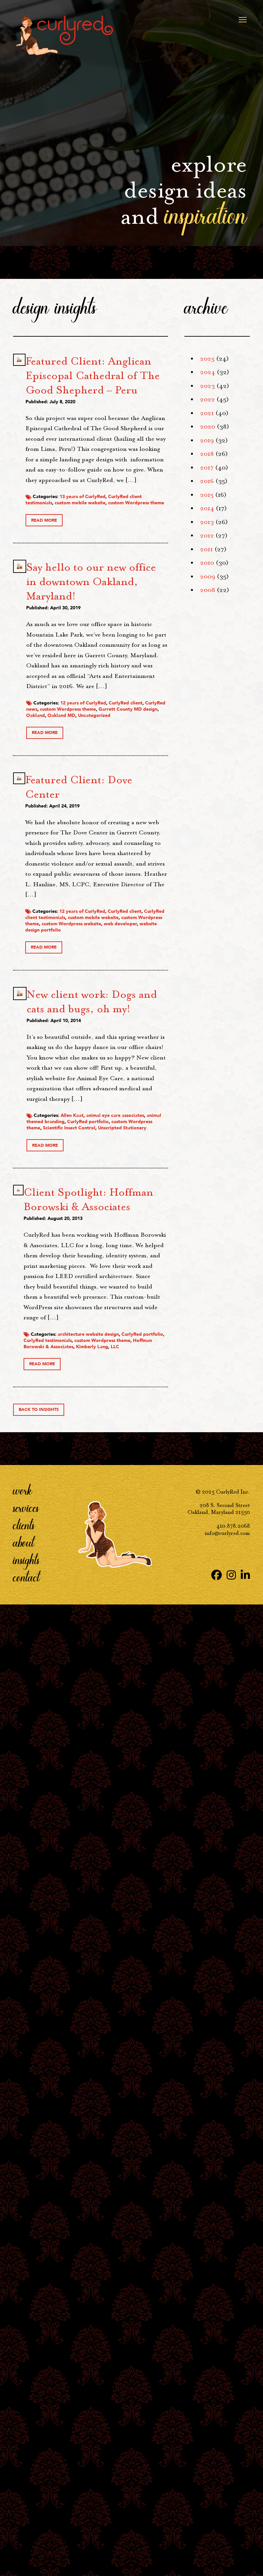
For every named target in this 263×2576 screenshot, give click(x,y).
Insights (26, 2532)
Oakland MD (125, 1147)
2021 (207, 413)
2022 (207, 399)
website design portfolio (138, 1563)
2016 (207, 481)
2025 (207, 359)
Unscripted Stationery (133, 1952)
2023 (207, 386)
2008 (207, 590)
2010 (207, 563)
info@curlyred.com (227, 2505)
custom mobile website (136, 736)
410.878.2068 (233, 2497)
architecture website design (141, 2290)
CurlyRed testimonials (135, 2299)
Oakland (147, 1141)
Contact (26, 2549)
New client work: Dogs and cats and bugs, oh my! (138, 1655)
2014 (207, 508)
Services (26, 2479)
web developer (147, 1556)
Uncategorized (127, 1153)
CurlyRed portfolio (132, 1930)
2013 (207, 522)
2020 (207, 426)
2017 (207, 467)
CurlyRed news (142, 1122)
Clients (24, 2497)
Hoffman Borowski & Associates (141, 2309)
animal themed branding (131, 1921)
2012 (207, 535)
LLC (129, 2318)
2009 (207, 576)
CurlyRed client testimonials (135, 727)
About (23, 2514)
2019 (207, 440)
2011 (206, 549)
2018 (207, 454)
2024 (207, 372)
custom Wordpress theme (139, 743)
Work (22, 2462)
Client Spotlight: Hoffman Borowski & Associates (139, 2048)
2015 (207, 495)
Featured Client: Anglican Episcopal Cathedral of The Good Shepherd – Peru (139, 418)
